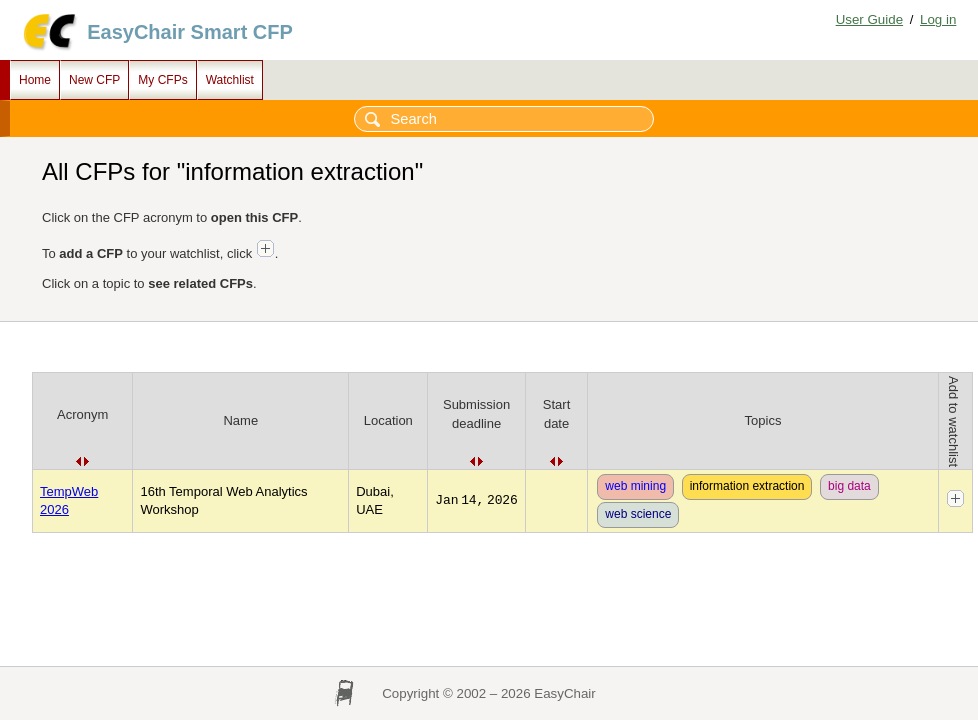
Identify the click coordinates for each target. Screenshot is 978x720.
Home (35, 80)
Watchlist (230, 80)
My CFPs (162, 80)
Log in (938, 19)
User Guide (869, 19)
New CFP (94, 80)
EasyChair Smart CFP (190, 32)
